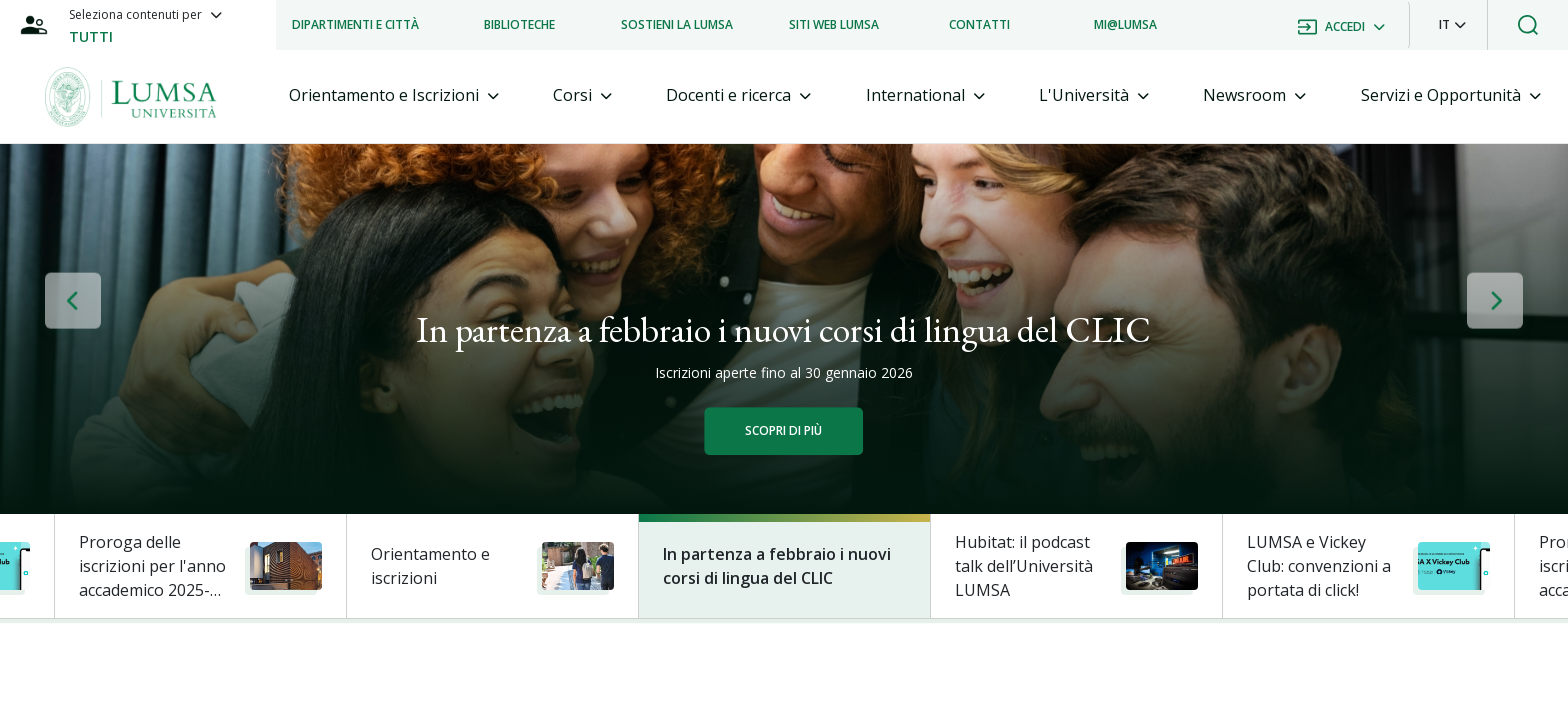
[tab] (394, 95)
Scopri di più (783, 430)
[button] (1452, 25)
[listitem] (355, 25)
